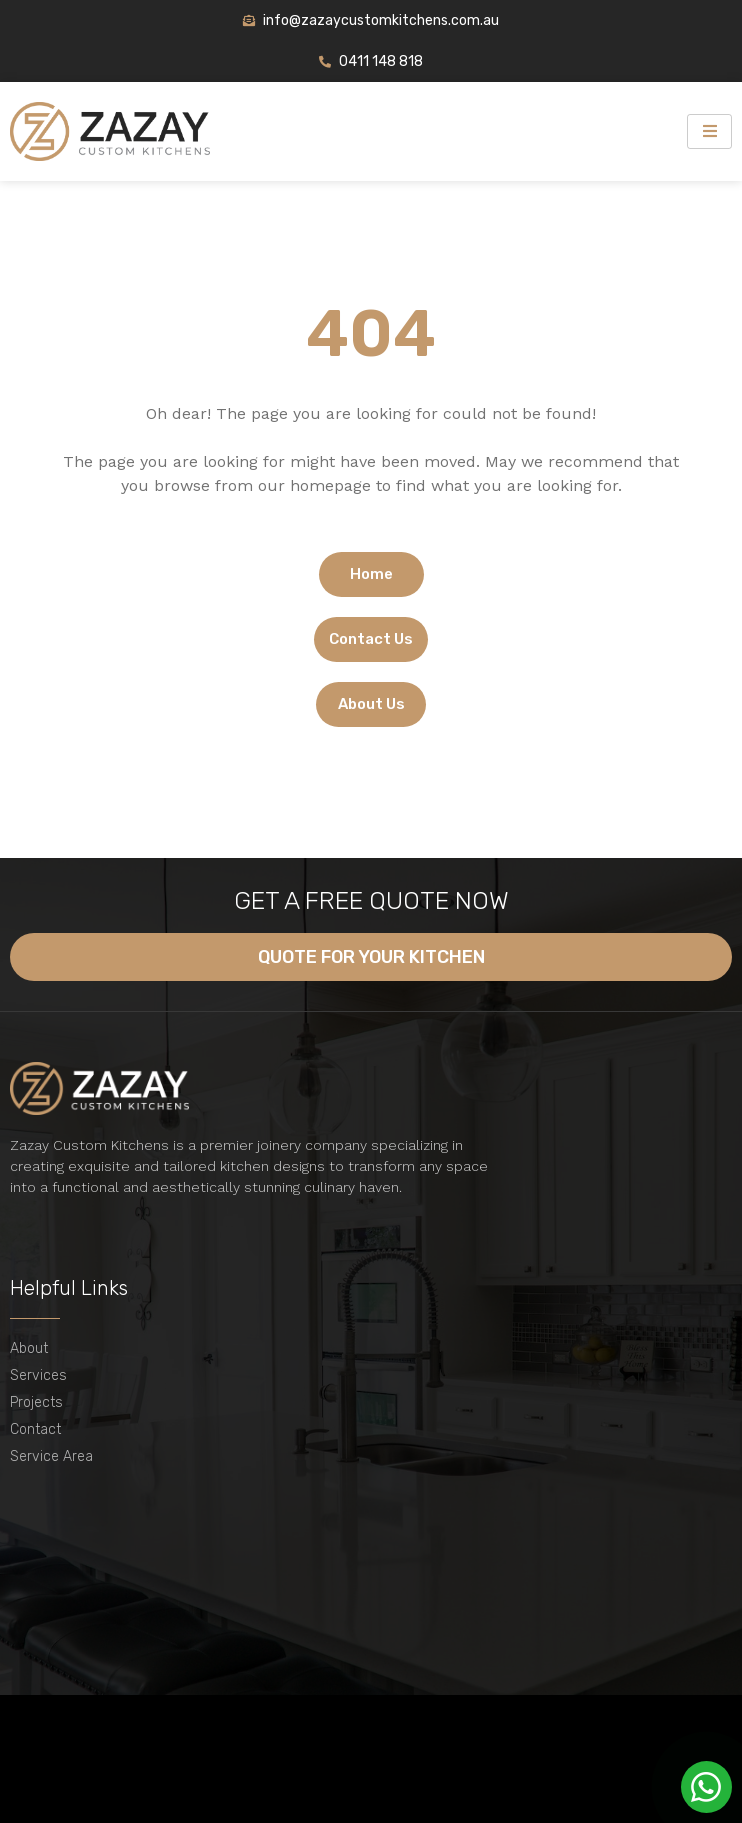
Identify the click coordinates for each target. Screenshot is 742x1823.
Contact (35, 1429)
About (29, 1348)
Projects (36, 1402)
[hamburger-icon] (709, 131)
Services (38, 1375)
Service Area (51, 1456)
